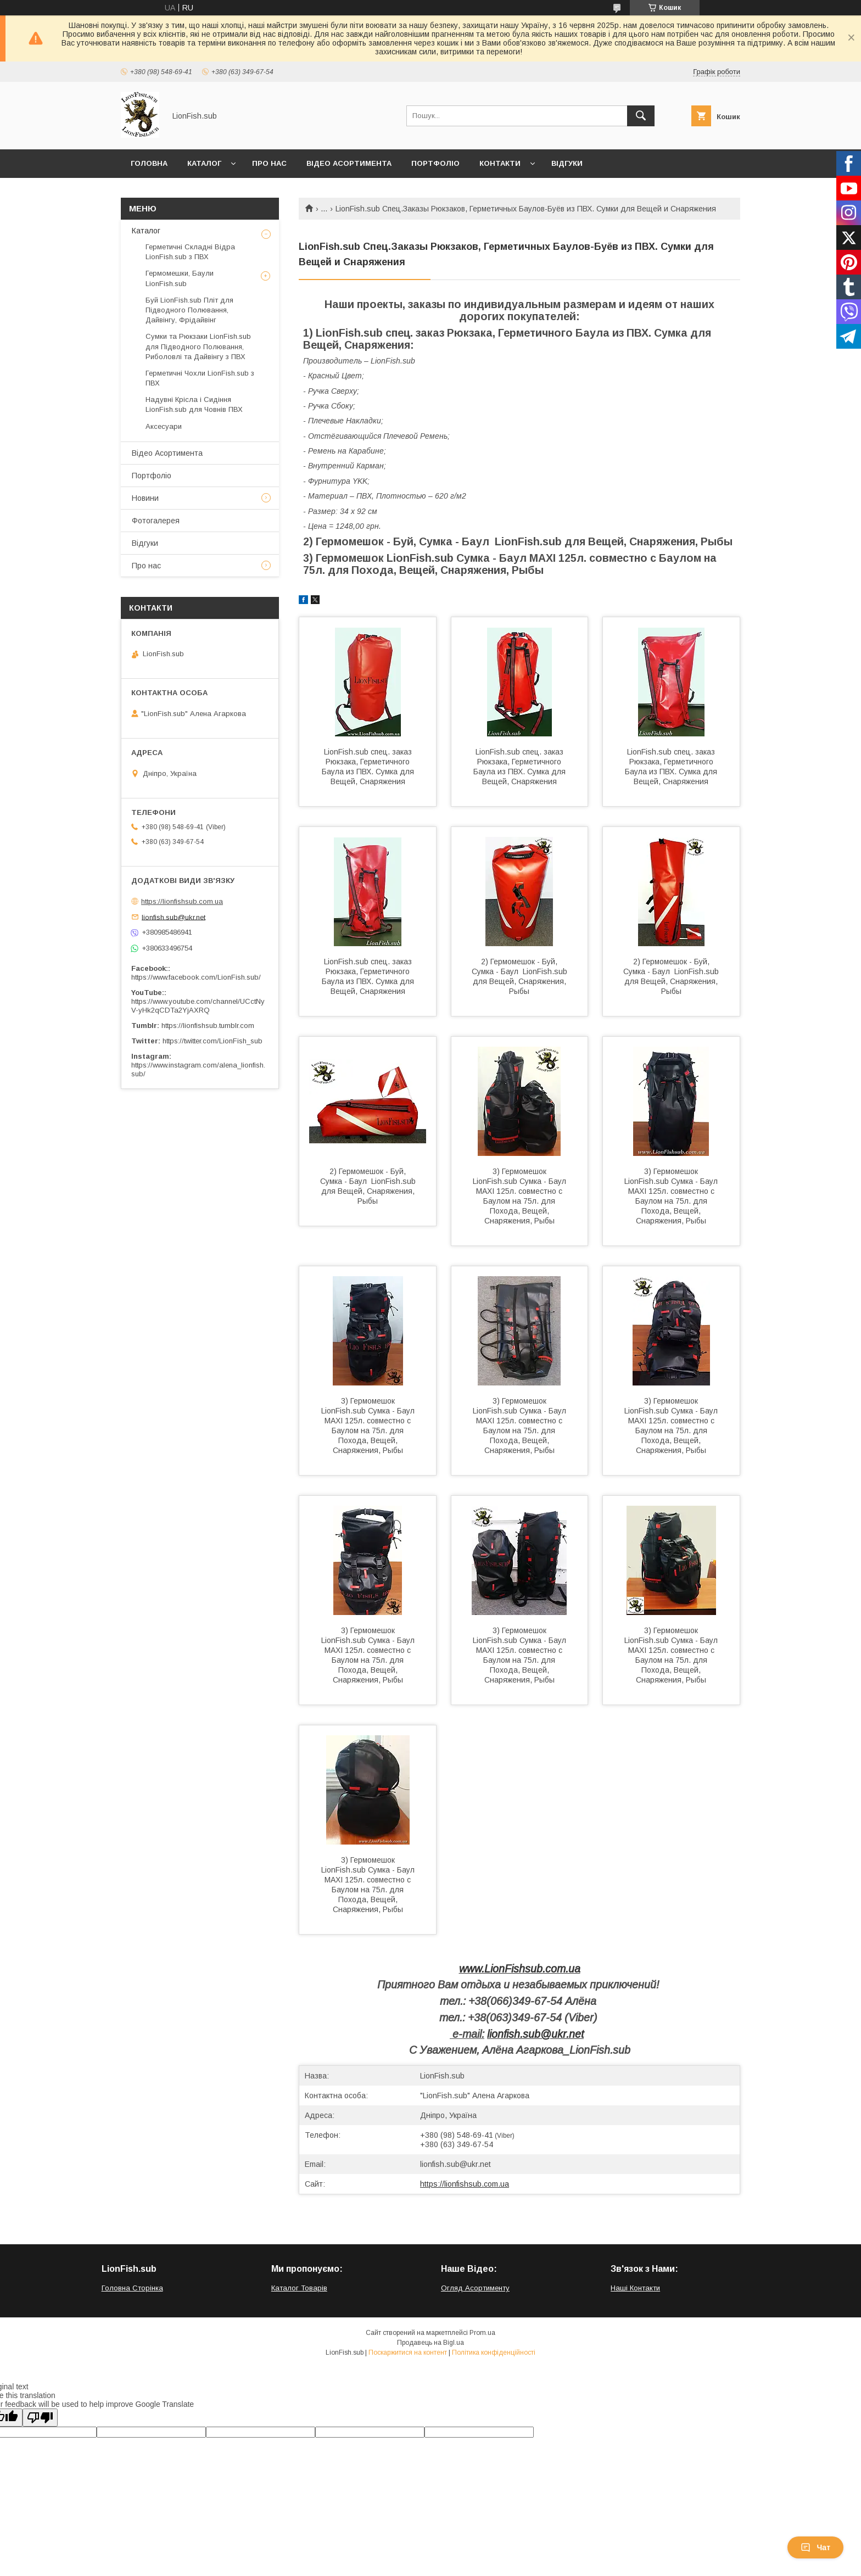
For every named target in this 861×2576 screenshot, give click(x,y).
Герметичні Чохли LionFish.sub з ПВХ (200, 378)
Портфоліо (435, 163)
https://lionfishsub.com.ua (464, 2184)
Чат (815, 2547)
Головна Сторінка (132, 2288)
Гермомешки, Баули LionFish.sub (180, 278)
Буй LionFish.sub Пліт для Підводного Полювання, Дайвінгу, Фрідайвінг (189, 310)
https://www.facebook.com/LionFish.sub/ (196, 977)
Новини (145, 498)
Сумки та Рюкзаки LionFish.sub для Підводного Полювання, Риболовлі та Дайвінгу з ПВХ (198, 346)
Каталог (204, 163)
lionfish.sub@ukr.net (535, 2034)
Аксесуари (164, 426)
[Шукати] (641, 115)
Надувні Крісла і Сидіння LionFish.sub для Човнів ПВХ (194, 404)
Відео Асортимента (349, 163)
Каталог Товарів (299, 2288)
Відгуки (567, 163)
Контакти (500, 163)
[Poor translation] (40, 2418)
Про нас (269, 163)
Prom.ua (482, 2333)
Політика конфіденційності (493, 2352)
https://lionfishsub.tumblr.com (207, 1025)
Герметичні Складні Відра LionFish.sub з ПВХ (190, 252)
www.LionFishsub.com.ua (519, 1969)
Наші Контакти (635, 2288)
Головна (149, 163)
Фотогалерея (156, 520)
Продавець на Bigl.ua (430, 2342)
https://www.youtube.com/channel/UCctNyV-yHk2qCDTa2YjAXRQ (198, 1005)
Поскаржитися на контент (407, 2352)
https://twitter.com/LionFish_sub (212, 1041)
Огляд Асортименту (475, 2288)
